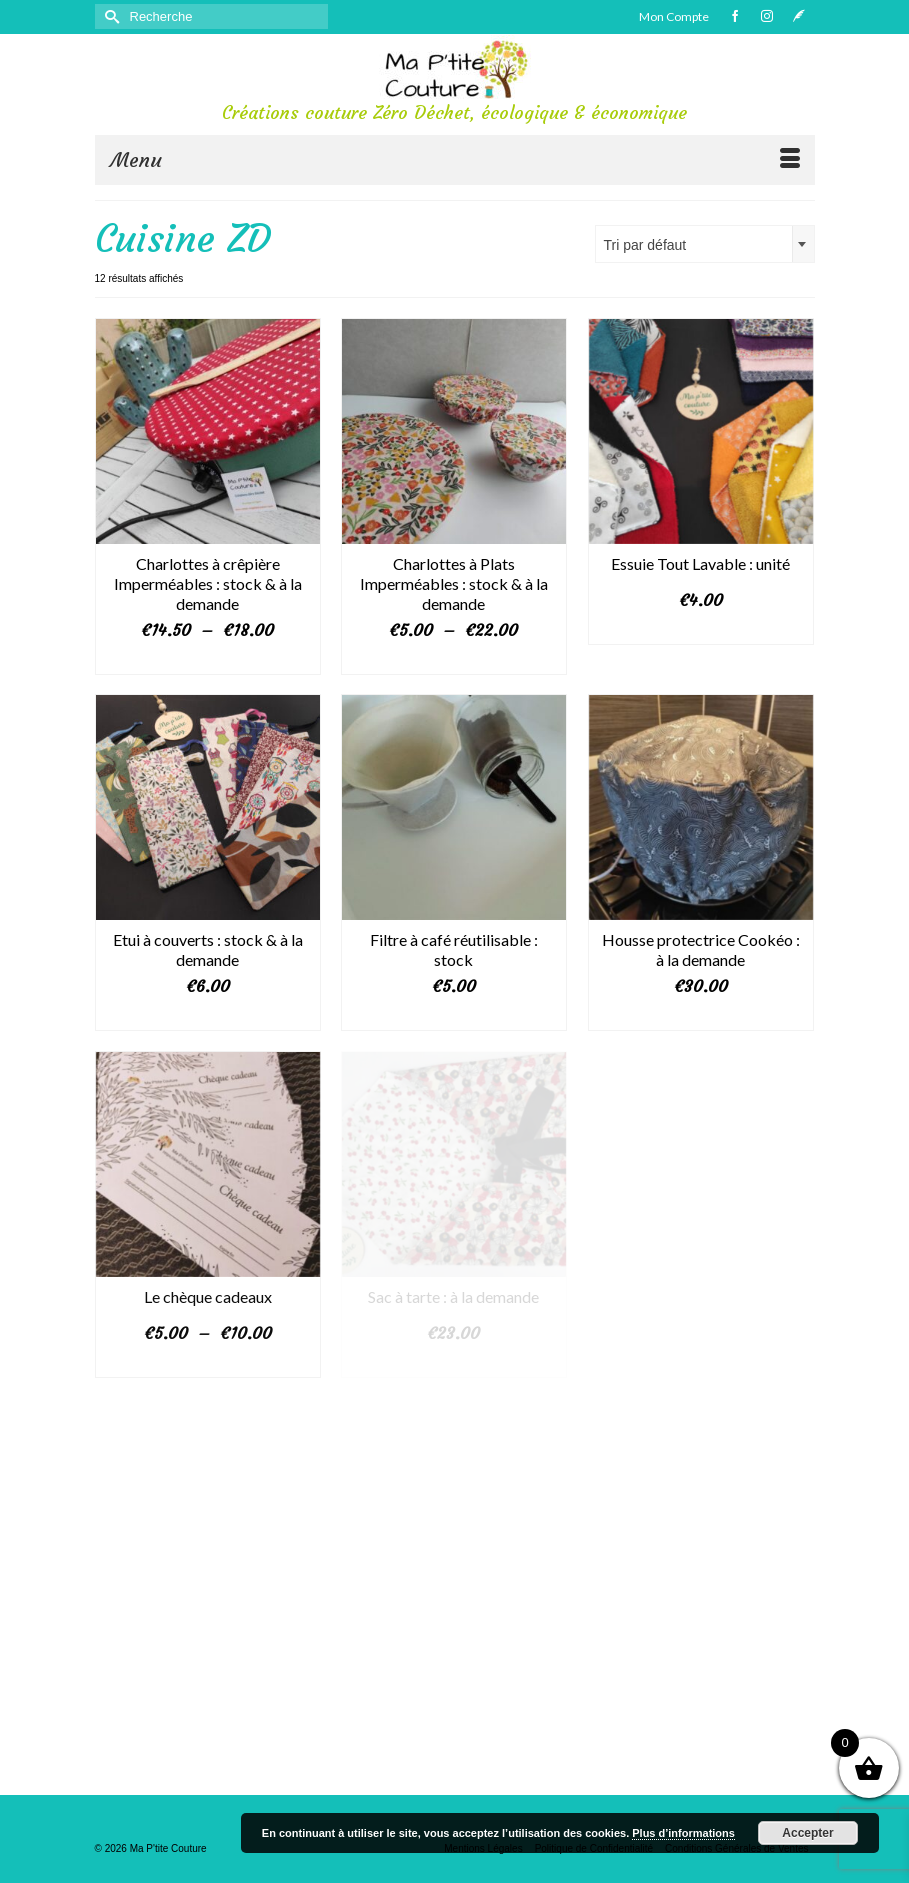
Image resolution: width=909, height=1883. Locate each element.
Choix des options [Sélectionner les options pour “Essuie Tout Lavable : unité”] (700, 630)
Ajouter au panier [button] (453, 1016)
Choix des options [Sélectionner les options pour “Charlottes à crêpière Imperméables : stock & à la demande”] (207, 660)
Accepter (807, 1833)
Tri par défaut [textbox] (645, 245)
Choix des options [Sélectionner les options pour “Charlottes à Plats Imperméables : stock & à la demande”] (453, 660)
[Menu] (455, 160)
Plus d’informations (683, 1833)
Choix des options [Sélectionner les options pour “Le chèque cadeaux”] (207, 1363)
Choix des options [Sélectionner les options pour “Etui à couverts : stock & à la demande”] (207, 1016)
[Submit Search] (110, 16)
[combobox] (705, 244)
